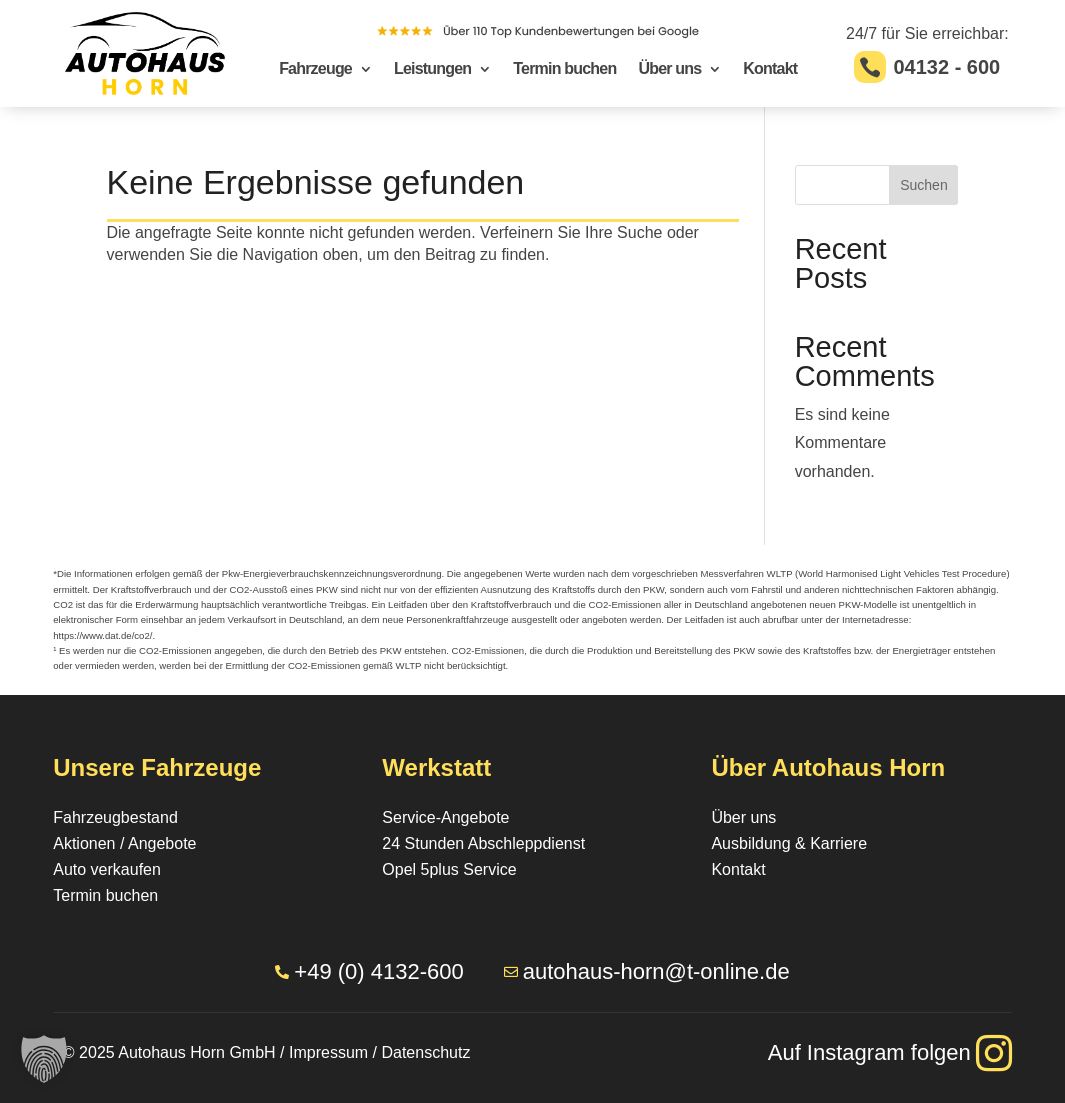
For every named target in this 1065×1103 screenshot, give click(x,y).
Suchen (923, 185)
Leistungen (432, 69)
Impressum (328, 1052)
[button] (44, 1059)
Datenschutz (425, 1052)
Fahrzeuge (315, 69)
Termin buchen (564, 69)
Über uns (669, 69)
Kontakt (770, 69)
